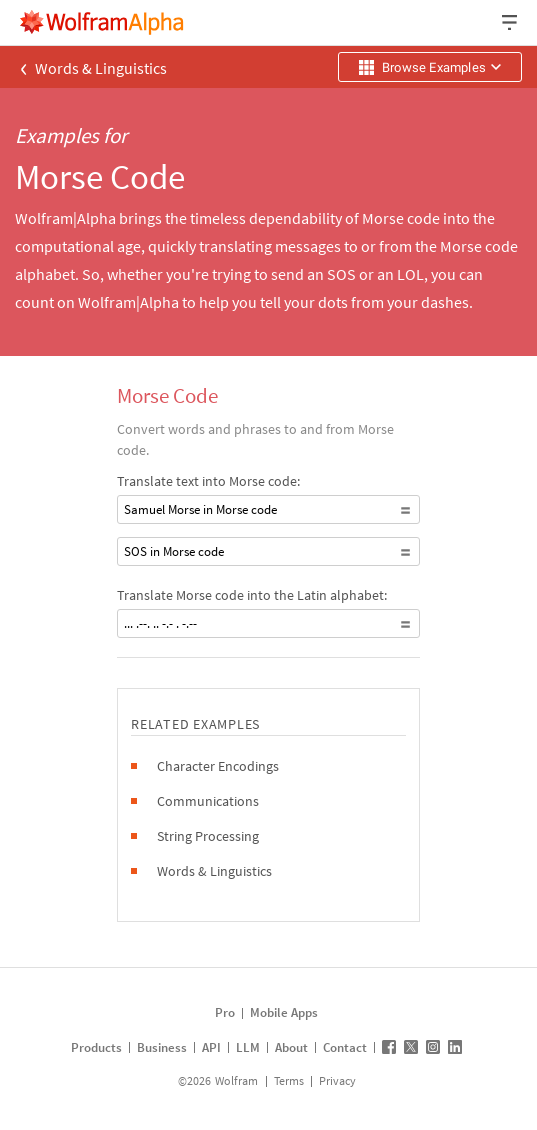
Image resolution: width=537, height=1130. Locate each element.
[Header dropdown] (511, 22)
